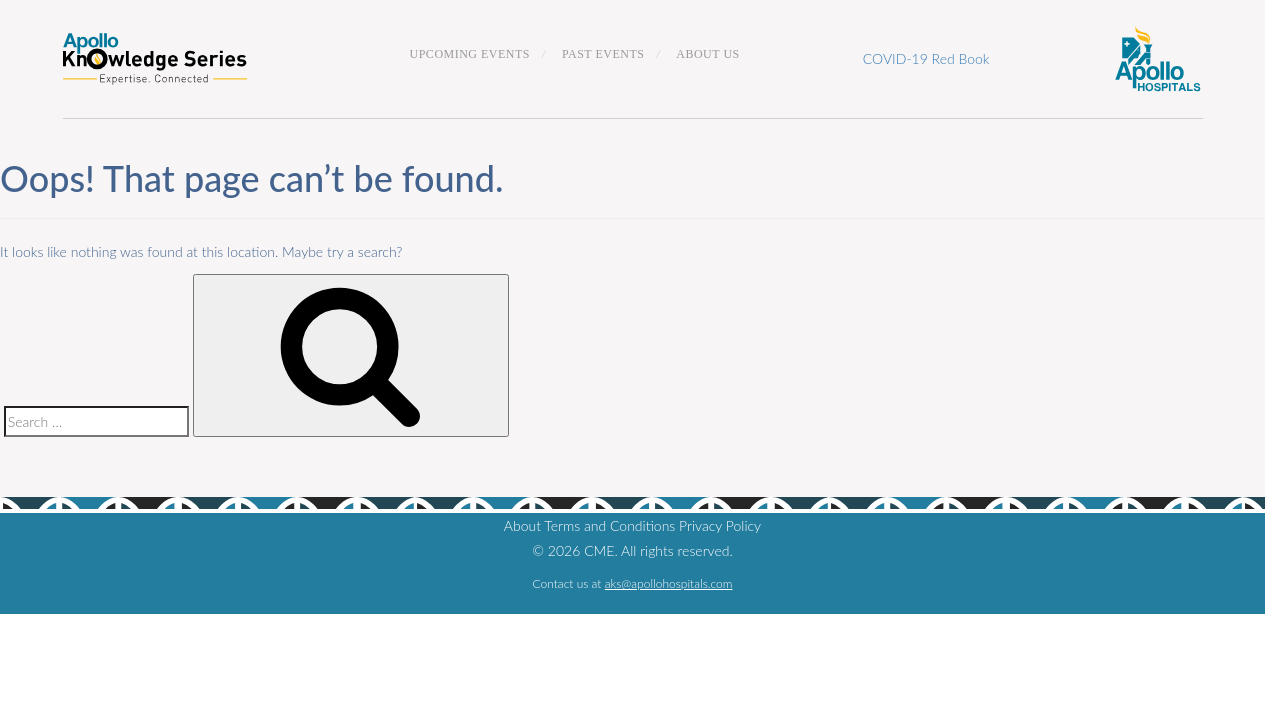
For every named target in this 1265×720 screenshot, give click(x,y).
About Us (707, 54)
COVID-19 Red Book (926, 58)
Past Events (603, 54)
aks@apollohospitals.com (669, 583)
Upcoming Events (470, 54)
